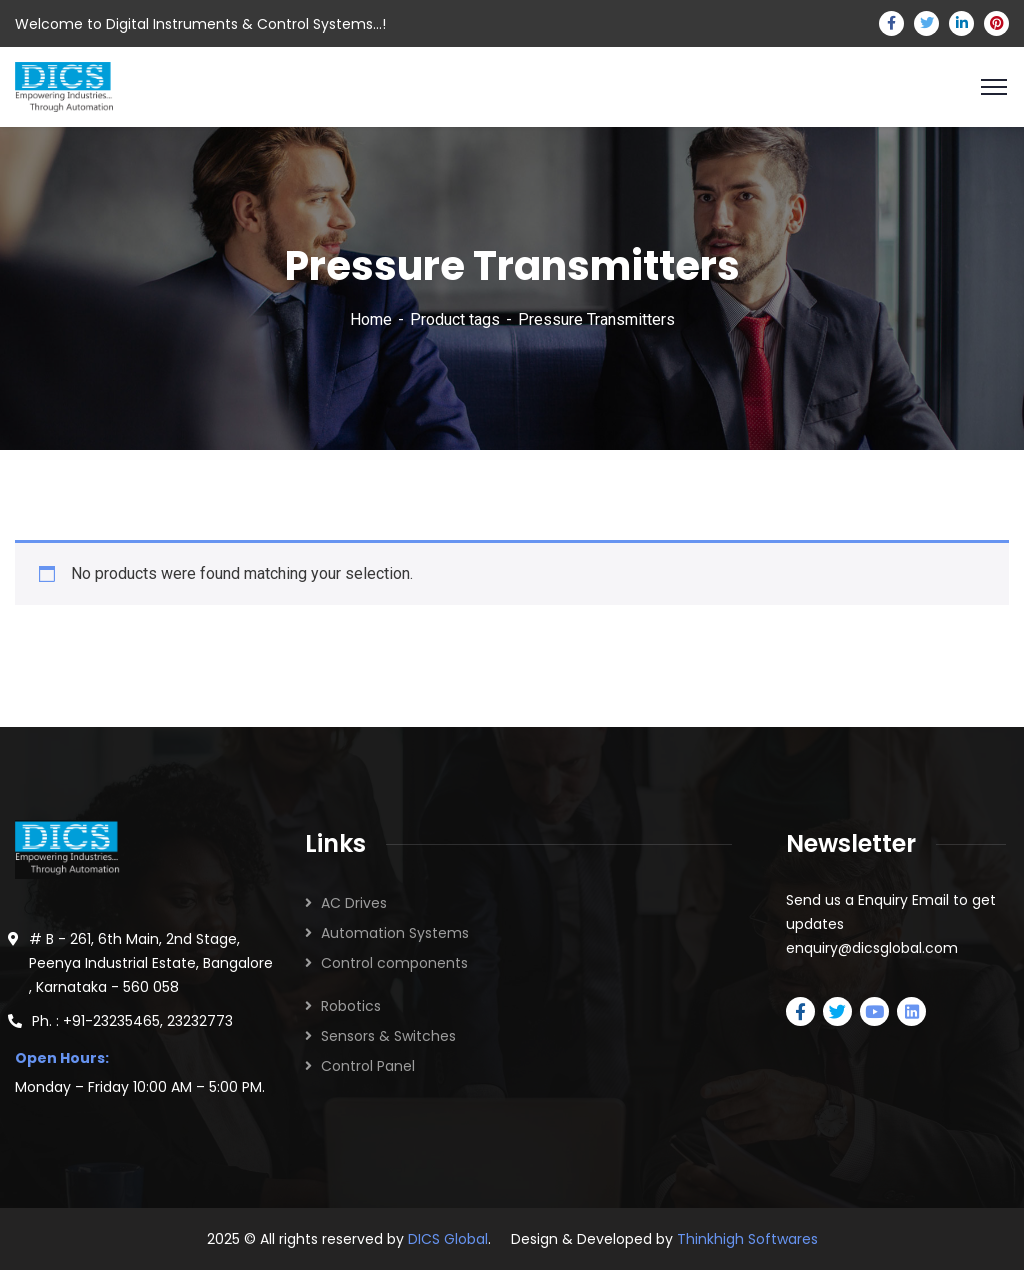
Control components (394, 963)
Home (371, 319)
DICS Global (448, 1239)
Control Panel (368, 1066)
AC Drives (354, 903)
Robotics (351, 1006)
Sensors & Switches (388, 1036)
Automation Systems (395, 933)
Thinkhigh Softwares (747, 1239)
